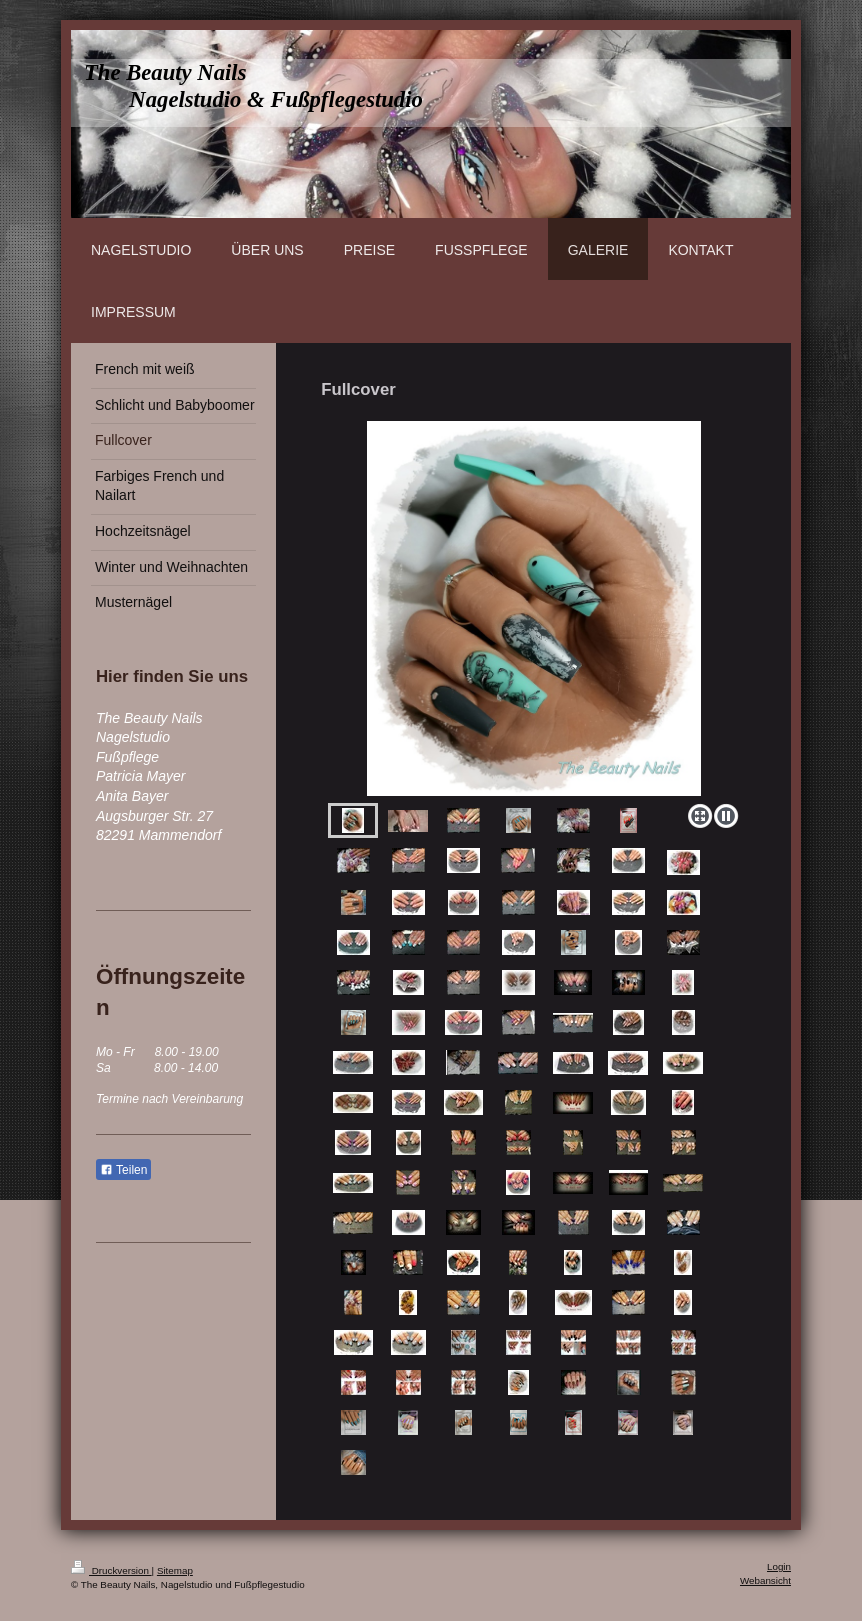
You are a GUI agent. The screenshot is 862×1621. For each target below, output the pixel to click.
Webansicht (765, 1580)
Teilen (123, 1170)
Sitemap (175, 1570)
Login (779, 1566)
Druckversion (111, 1570)
